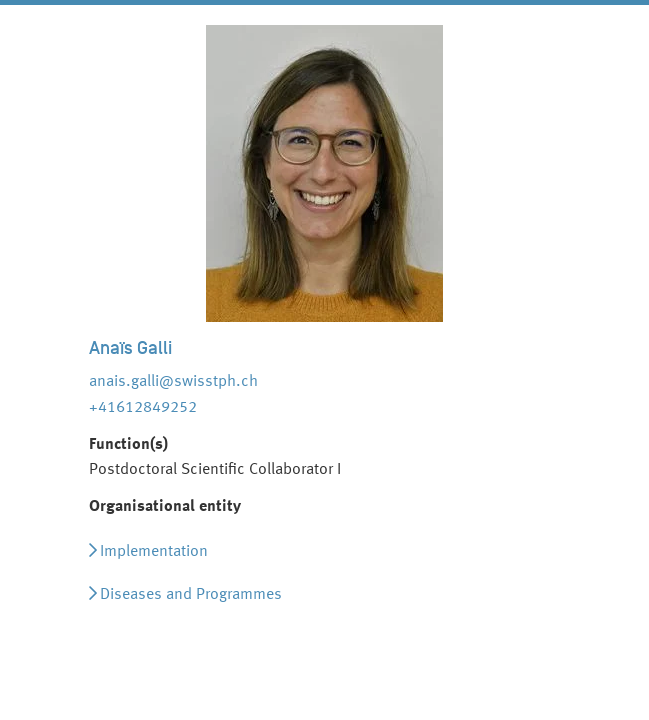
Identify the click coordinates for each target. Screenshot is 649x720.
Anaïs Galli (130, 348)
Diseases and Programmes (191, 595)
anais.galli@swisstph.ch (173, 382)
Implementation (154, 552)
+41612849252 (143, 408)
